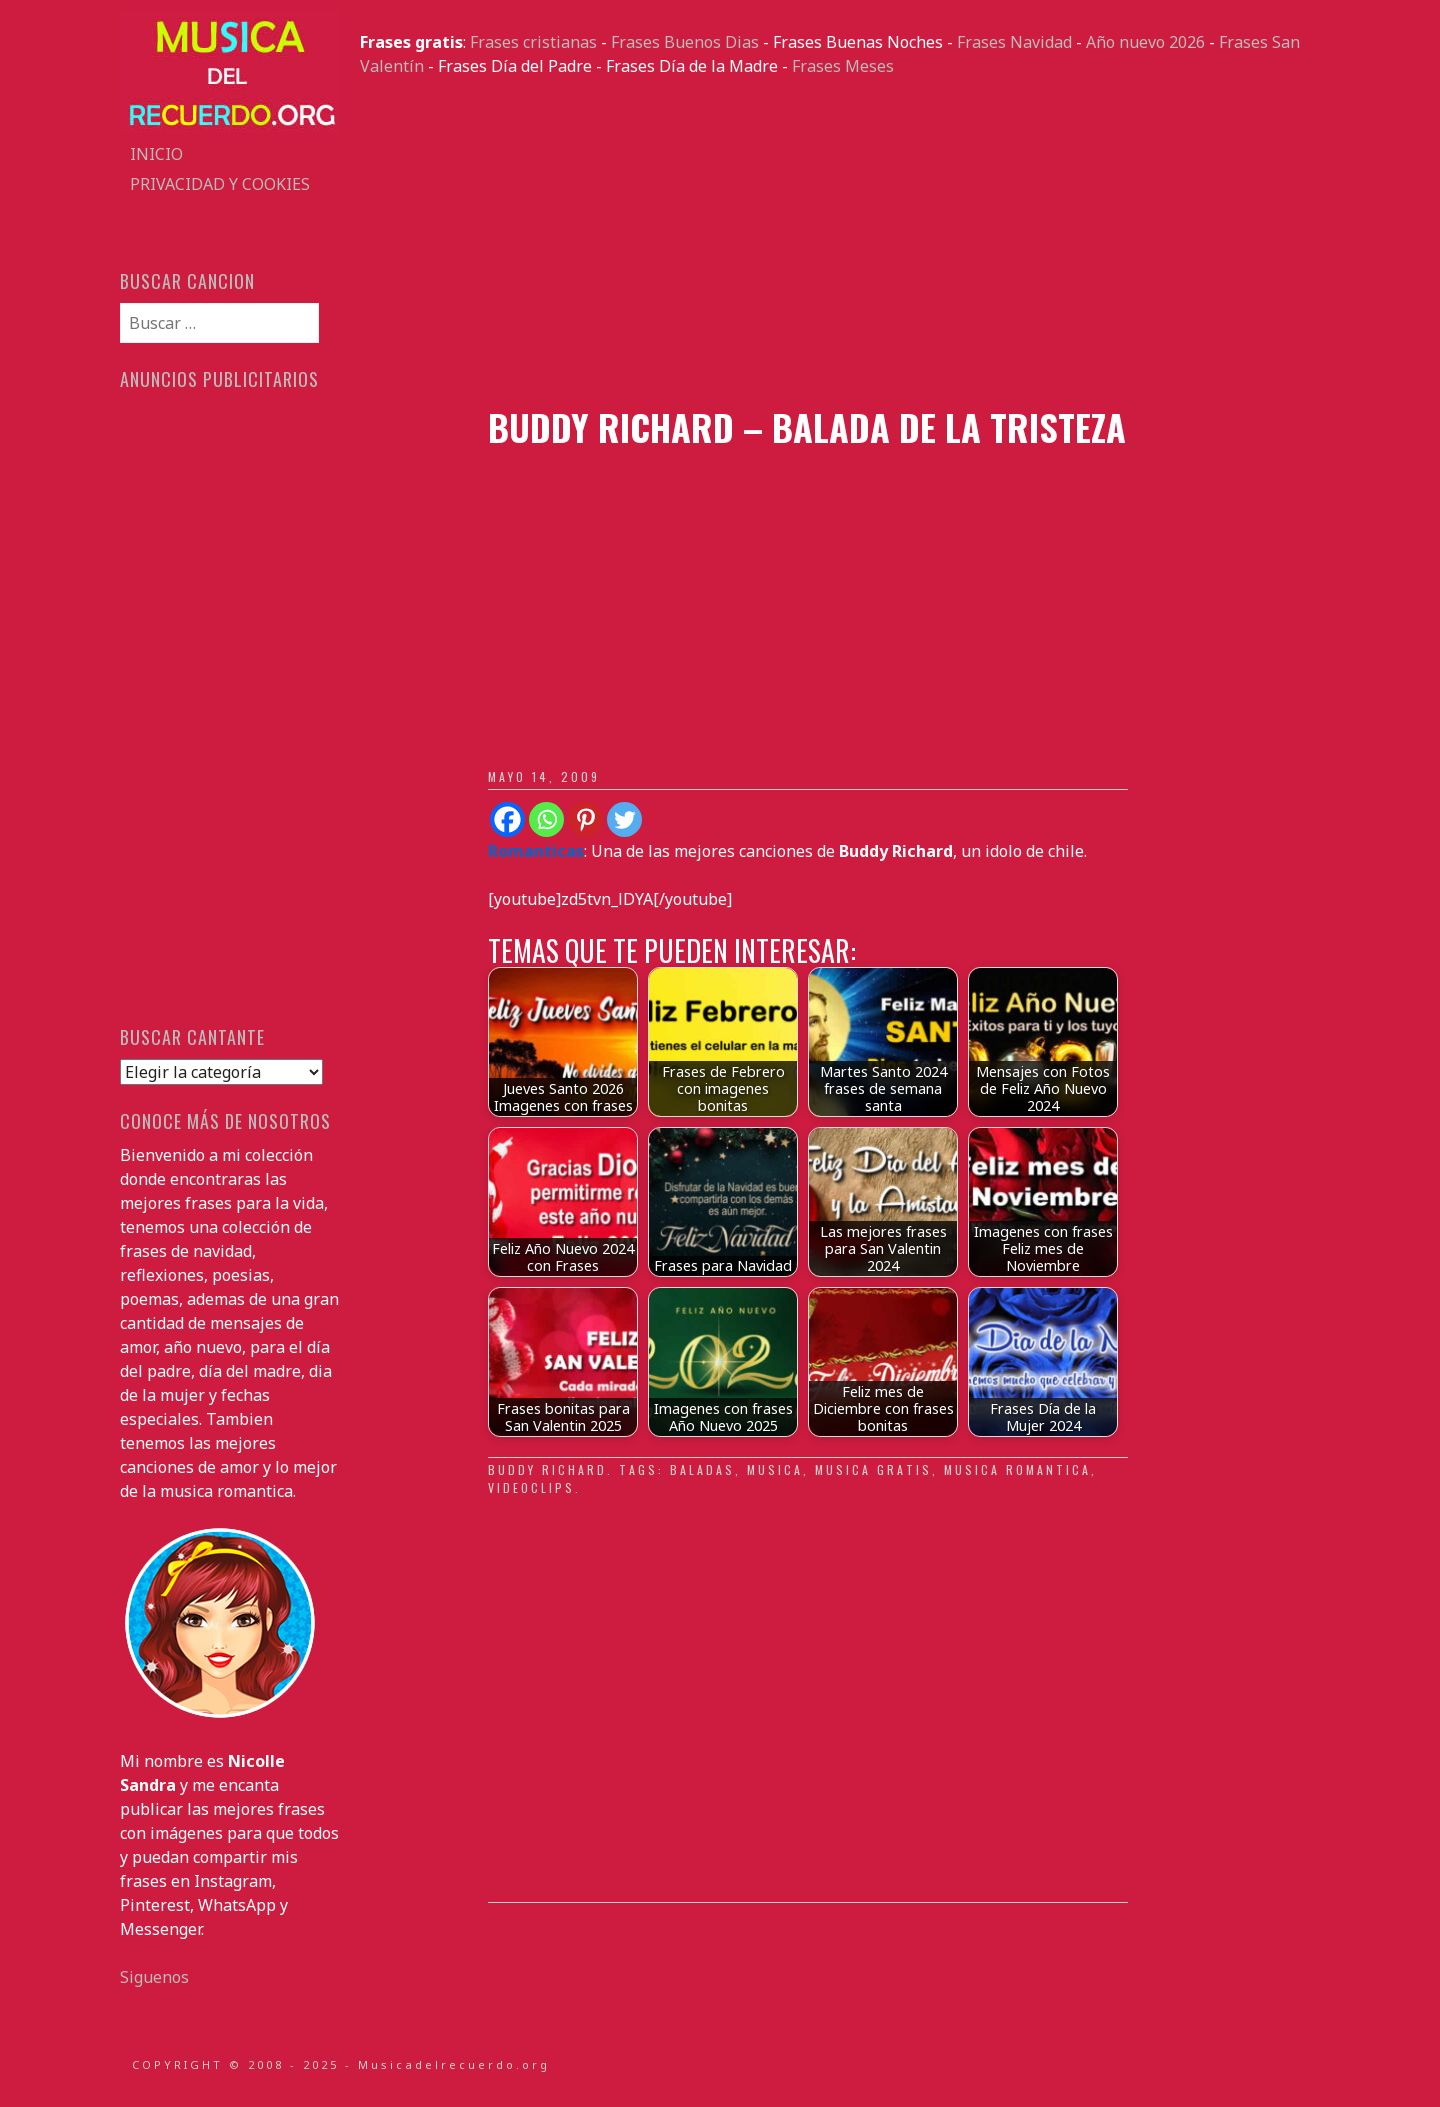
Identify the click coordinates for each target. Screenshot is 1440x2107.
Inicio (156, 154)
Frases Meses (843, 66)
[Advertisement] (840, 242)
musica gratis (873, 1469)
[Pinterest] (585, 819)
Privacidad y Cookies (220, 184)
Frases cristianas (533, 42)
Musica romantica (1017, 1469)
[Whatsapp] (546, 819)
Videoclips (531, 1487)
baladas (702, 1469)
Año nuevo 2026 (1145, 42)
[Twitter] (624, 819)
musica (775, 1469)
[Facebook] (507, 819)
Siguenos (154, 1977)
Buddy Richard (547, 1469)
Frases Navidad (1014, 42)
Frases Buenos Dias (685, 42)
